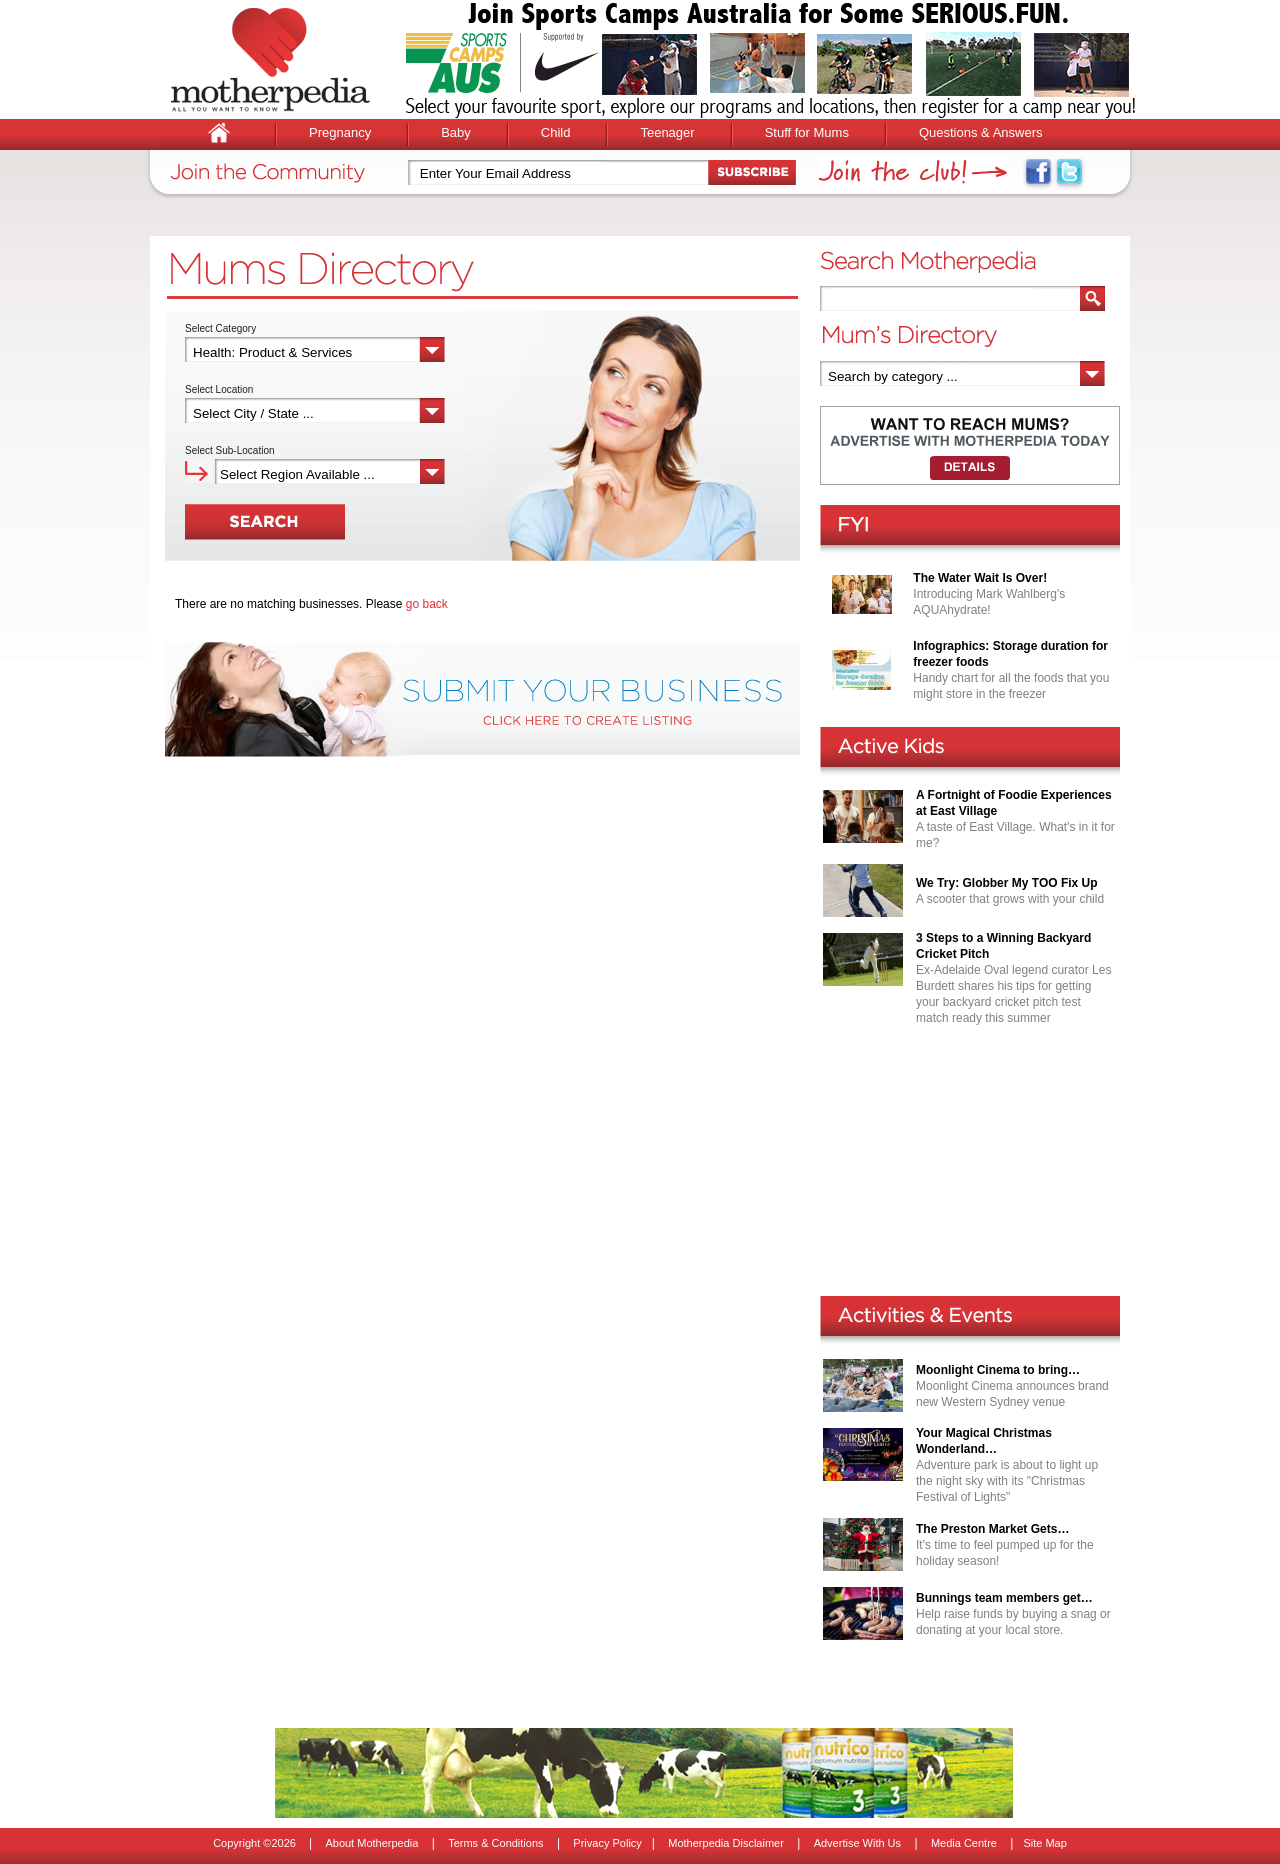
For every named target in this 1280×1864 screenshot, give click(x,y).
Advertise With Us (857, 1843)
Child (556, 132)
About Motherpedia (371, 1843)
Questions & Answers (981, 132)
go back (427, 604)
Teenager (667, 132)
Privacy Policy (607, 1843)
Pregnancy (340, 132)
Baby (456, 132)
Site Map (1044, 1843)
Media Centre (964, 1843)
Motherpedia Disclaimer (726, 1843)
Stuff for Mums (807, 132)
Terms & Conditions (495, 1843)
